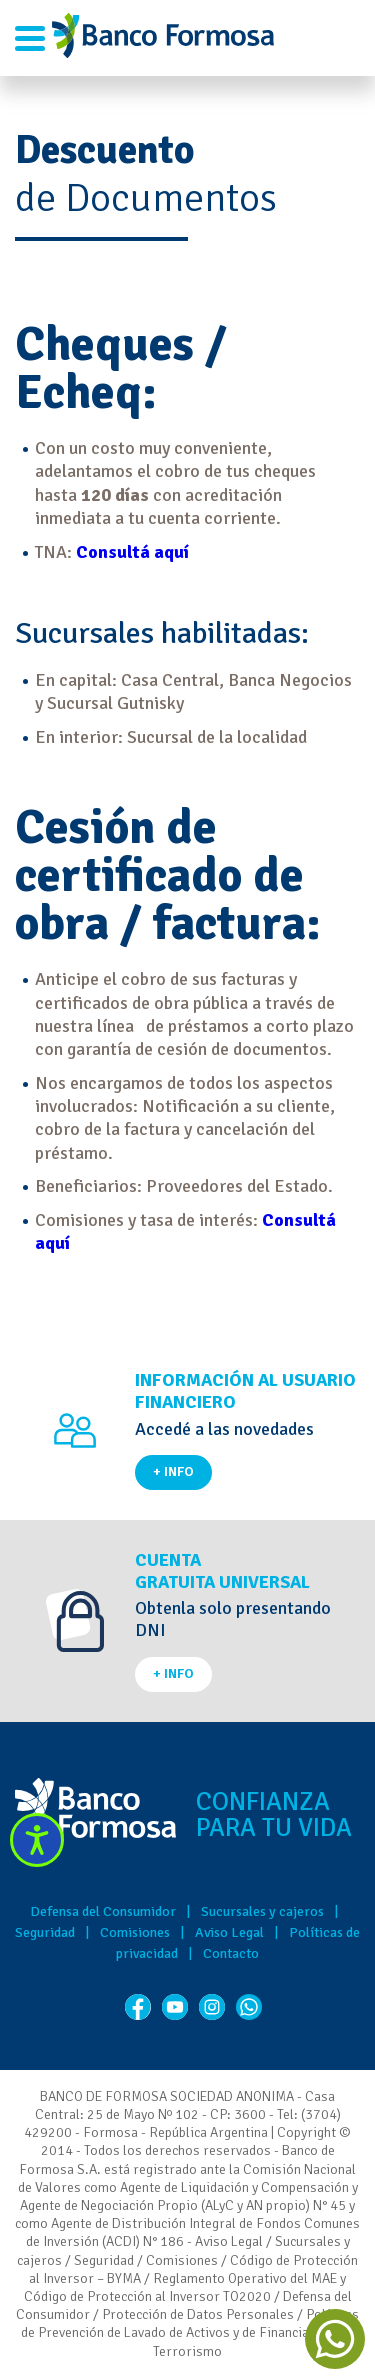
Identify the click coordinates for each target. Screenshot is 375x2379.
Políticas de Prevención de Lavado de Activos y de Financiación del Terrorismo (190, 2332)
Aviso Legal (229, 1932)
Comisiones (135, 1932)
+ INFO (173, 1471)
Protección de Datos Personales (198, 2314)
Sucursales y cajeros (262, 1911)
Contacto (231, 1953)
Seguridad (45, 1932)
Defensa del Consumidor (103, 1911)
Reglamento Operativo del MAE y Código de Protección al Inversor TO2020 (185, 2287)
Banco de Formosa (163, 38)
